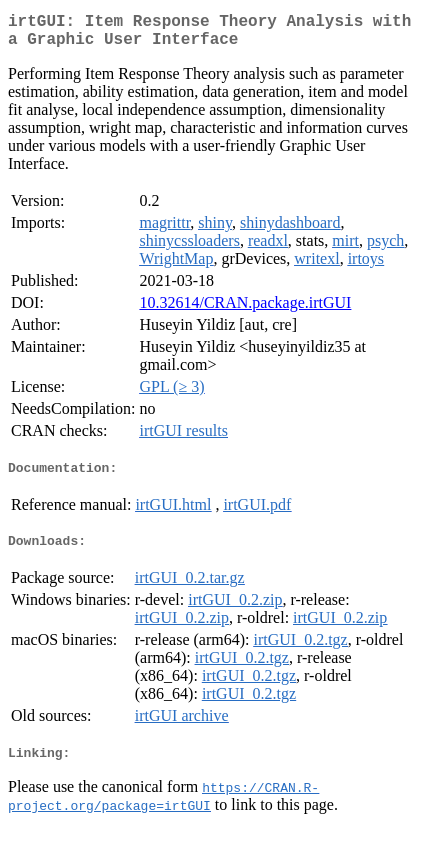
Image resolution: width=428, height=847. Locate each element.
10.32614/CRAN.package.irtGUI (245, 310)
